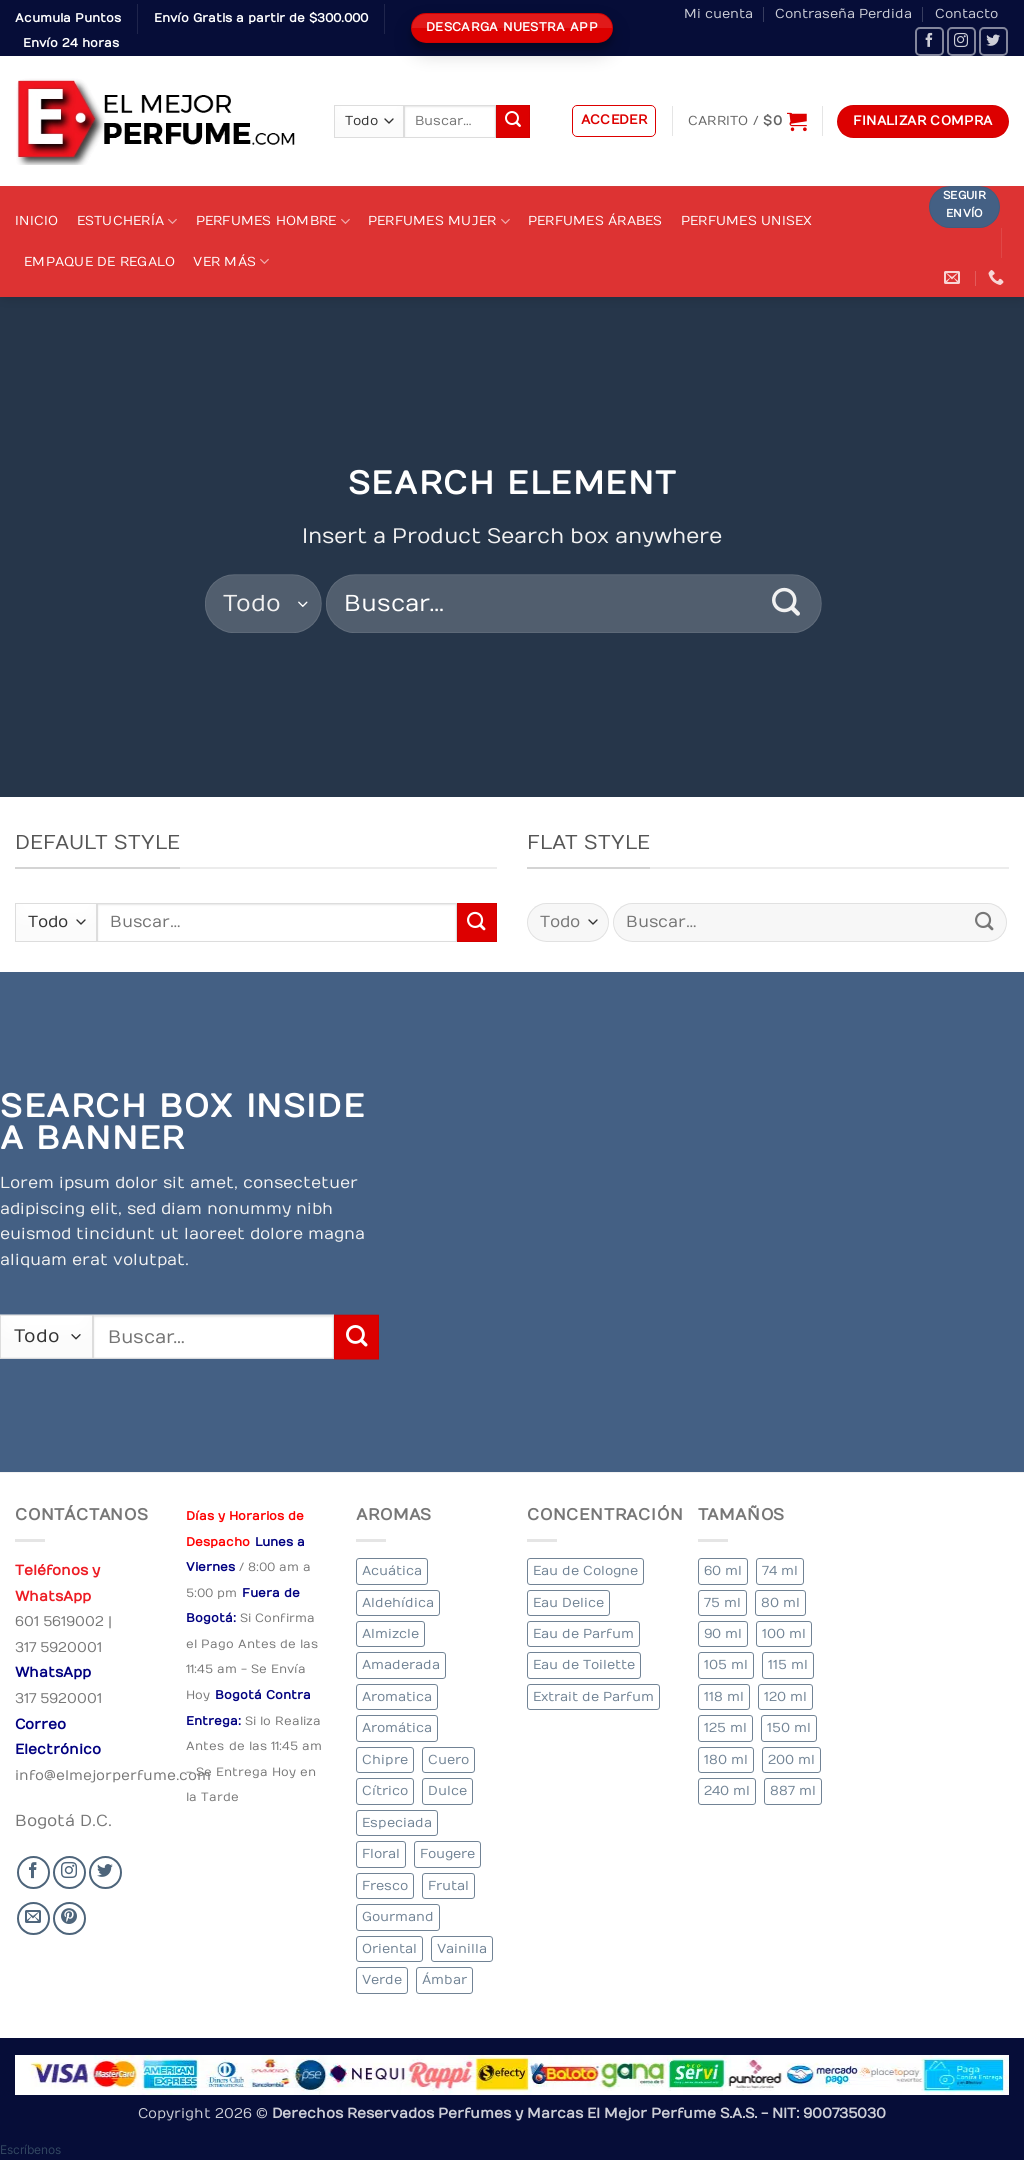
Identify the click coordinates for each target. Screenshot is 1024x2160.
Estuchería (127, 221)
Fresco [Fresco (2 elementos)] (385, 1885)
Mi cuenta (718, 13)
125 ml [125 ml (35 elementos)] (725, 1727)
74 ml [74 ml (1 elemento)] (780, 1570)
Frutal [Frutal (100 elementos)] (448, 1885)
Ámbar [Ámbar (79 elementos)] (444, 1979)
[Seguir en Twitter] (993, 41)
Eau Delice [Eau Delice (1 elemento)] (568, 1602)
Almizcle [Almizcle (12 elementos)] (390, 1633)
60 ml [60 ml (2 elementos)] (723, 1570)
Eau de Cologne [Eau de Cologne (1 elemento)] (585, 1570)
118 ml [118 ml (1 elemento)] (724, 1696)
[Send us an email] (33, 1918)
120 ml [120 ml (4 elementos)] (785, 1696)
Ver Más (231, 261)
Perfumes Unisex (747, 220)
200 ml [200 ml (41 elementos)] (791, 1759)
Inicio (37, 220)
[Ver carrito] (747, 121)
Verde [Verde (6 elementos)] (382, 1979)
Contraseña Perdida (843, 13)
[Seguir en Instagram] (961, 41)
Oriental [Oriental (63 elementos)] (389, 1948)
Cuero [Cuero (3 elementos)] (448, 1759)
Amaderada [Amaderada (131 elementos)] (401, 1664)
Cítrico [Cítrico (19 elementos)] (385, 1790)
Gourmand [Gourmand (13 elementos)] (398, 1916)
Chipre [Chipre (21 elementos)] (385, 1759)
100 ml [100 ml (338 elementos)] (784, 1633)
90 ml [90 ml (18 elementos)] (723, 1633)
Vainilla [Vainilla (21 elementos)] (462, 1948)
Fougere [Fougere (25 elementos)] (447, 1853)
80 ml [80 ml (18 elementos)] (780, 1602)
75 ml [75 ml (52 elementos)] (722, 1602)
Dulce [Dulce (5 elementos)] (447, 1790)
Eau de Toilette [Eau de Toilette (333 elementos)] (584, 1664)
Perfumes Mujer (439, 221)
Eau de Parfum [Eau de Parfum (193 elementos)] (583, 1633)
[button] (614, 121)
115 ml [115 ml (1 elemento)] (788, 1664)
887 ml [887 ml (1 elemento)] (793, 1790)
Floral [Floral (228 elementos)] (381, 1853)
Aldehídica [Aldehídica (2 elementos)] (398, 1602)
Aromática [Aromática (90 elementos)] (397, 1727)
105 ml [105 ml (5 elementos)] (726, 1664)
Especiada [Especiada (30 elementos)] (397, 1822)
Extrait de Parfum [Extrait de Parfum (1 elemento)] (593, 1696)
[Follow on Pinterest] (69, 1918)
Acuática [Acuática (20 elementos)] (392, 1570)
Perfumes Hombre (273, 221)
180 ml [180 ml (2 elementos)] (726, 1759)
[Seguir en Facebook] (929, 41)
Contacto (966, 13)
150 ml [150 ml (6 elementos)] (789, 1727)
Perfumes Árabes (595, 220)
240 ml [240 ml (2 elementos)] (727, 1790)
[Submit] (513, 122)
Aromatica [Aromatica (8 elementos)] (397, 1696)
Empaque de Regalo (99, 261)
